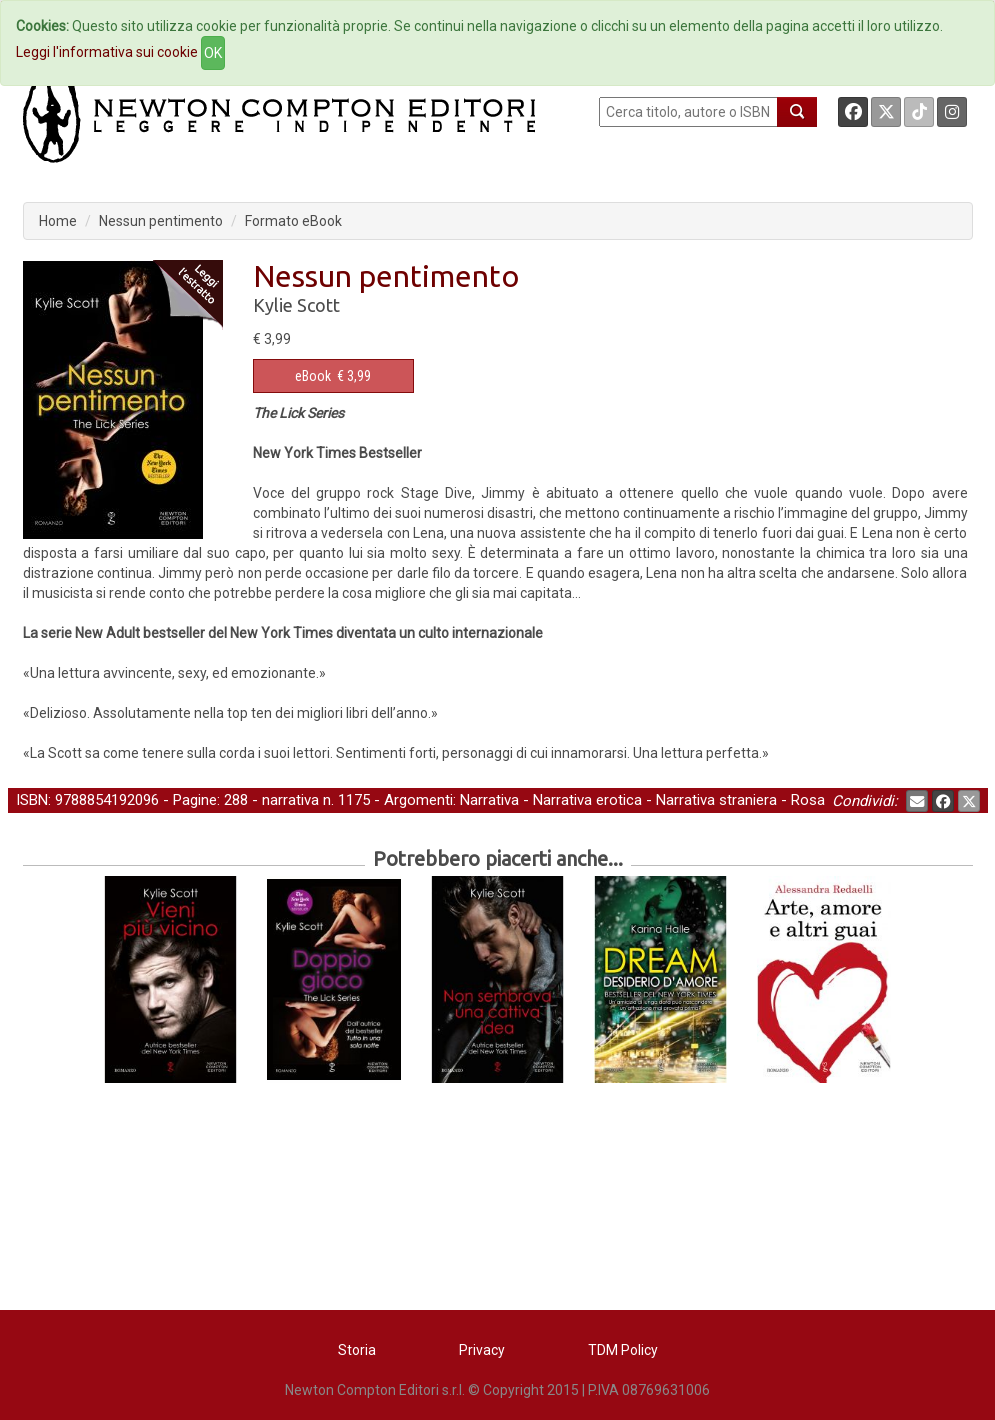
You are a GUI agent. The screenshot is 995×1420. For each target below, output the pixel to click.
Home (58, 221)
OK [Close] (213, 53)
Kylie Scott (296, 305)
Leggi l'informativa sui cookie (107, 52)
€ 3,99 (333, 376)
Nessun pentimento (161, 221)
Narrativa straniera (716, 800)
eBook (313, 376)
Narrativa (489, 800)
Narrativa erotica (587, 800)
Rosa (808, 800)
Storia (357, 1350)
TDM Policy (623, 1350)
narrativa (290, 800)
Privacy (482, 1350)
